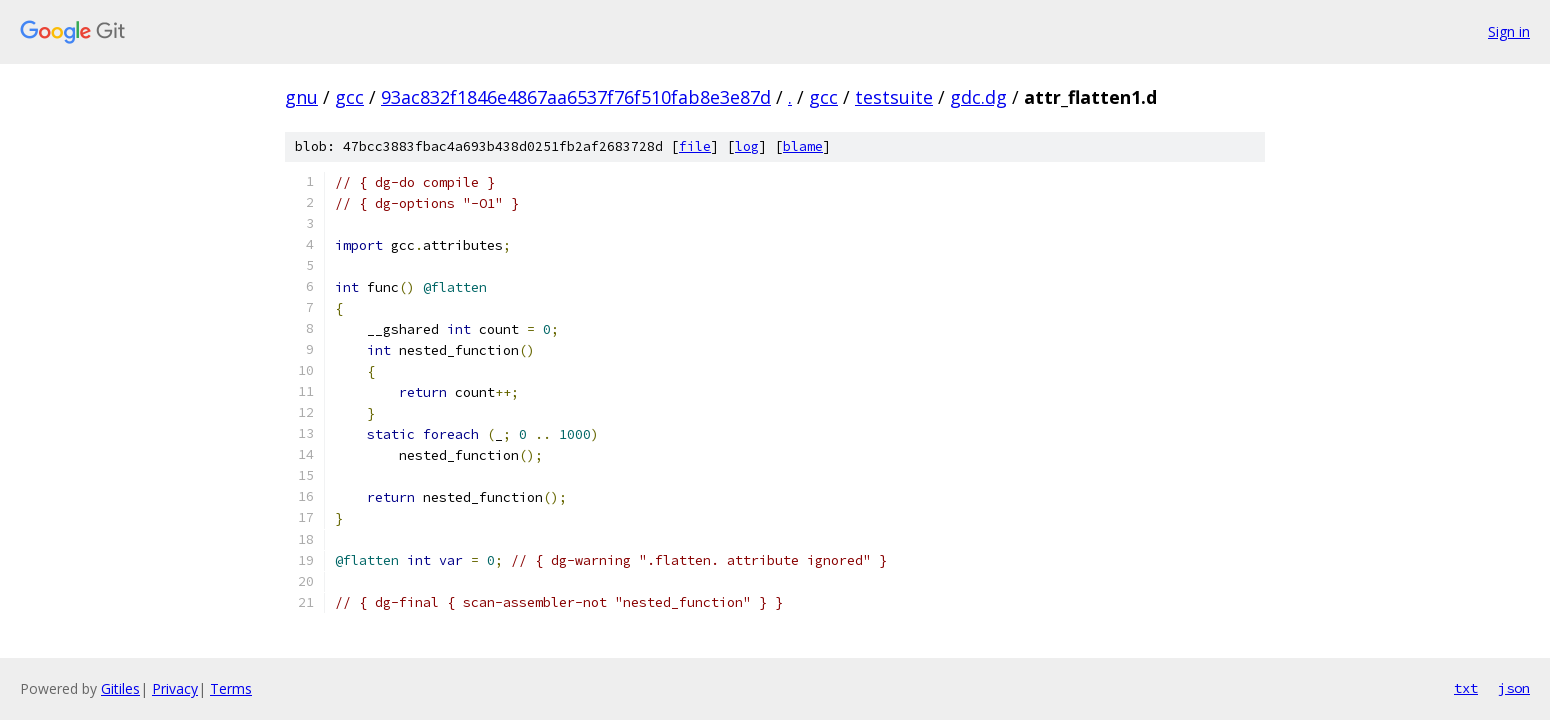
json (1514, 688)
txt (1466, 688)
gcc (349, 97)
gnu (301, 97)
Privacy (175, 688)
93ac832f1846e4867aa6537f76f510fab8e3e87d (576, 97)
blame (803, 146)
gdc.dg (978, 97)
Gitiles (120, 688)
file (695, 146)
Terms (231, 688)
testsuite (894, 97)
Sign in (1509, 31)
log (747, 146)
